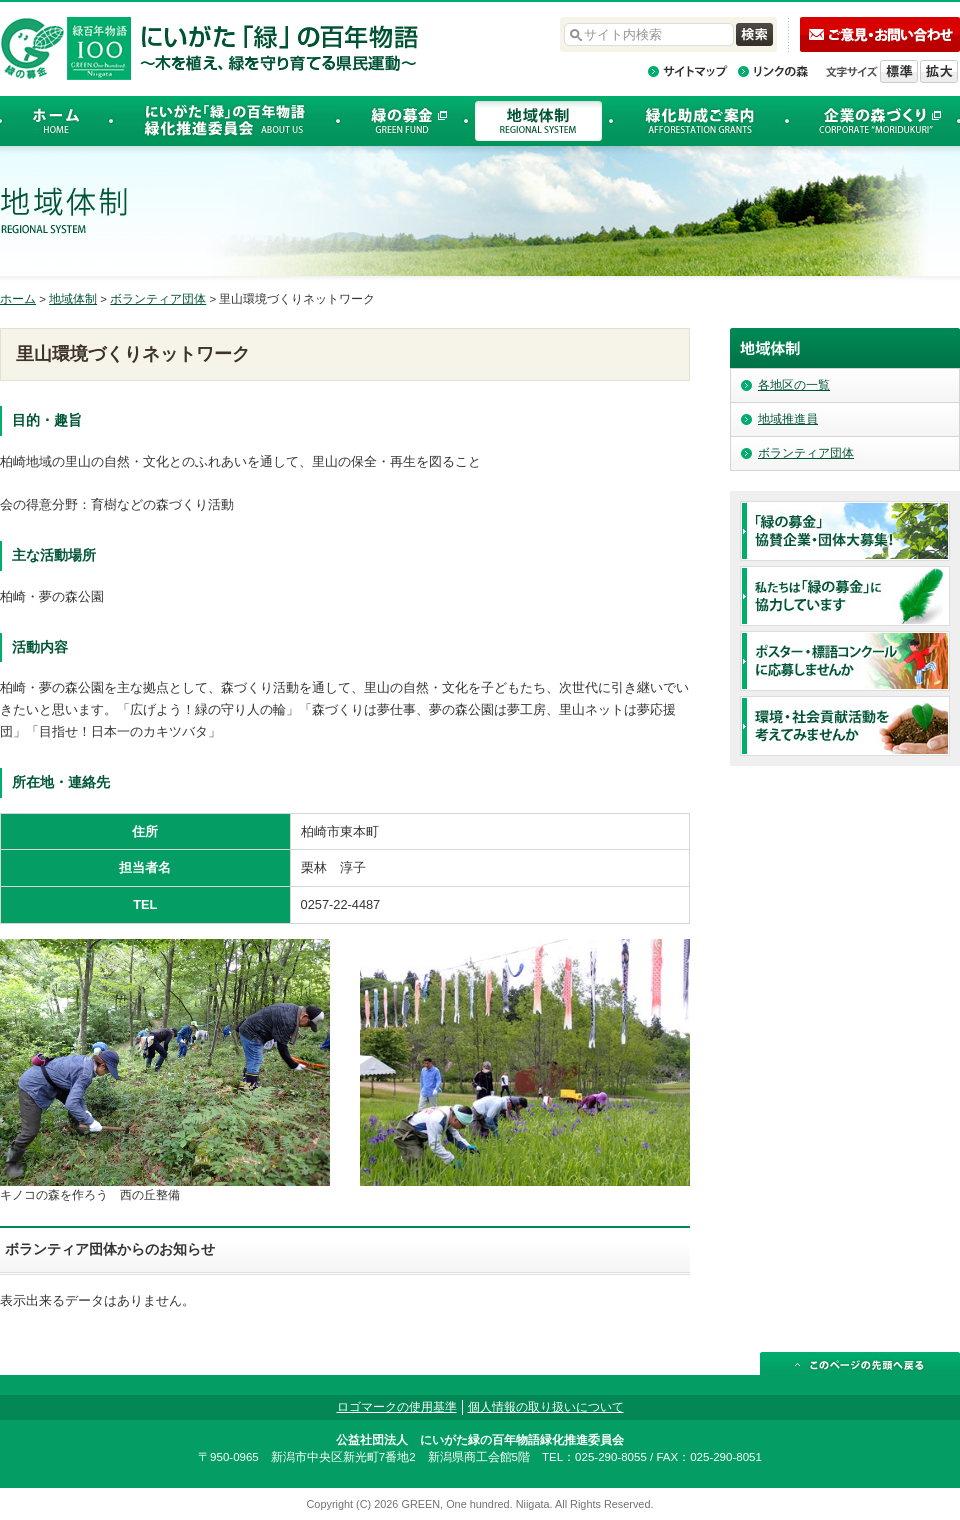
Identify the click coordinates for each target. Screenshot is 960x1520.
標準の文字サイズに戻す (899, 71)
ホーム (18, 299)
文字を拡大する (939, 71)
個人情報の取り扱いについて (546, 1407)
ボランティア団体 (158, 299)
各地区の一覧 (794, 385)
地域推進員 (788, 419)
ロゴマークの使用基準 (397, 1407)
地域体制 (73, 299)
